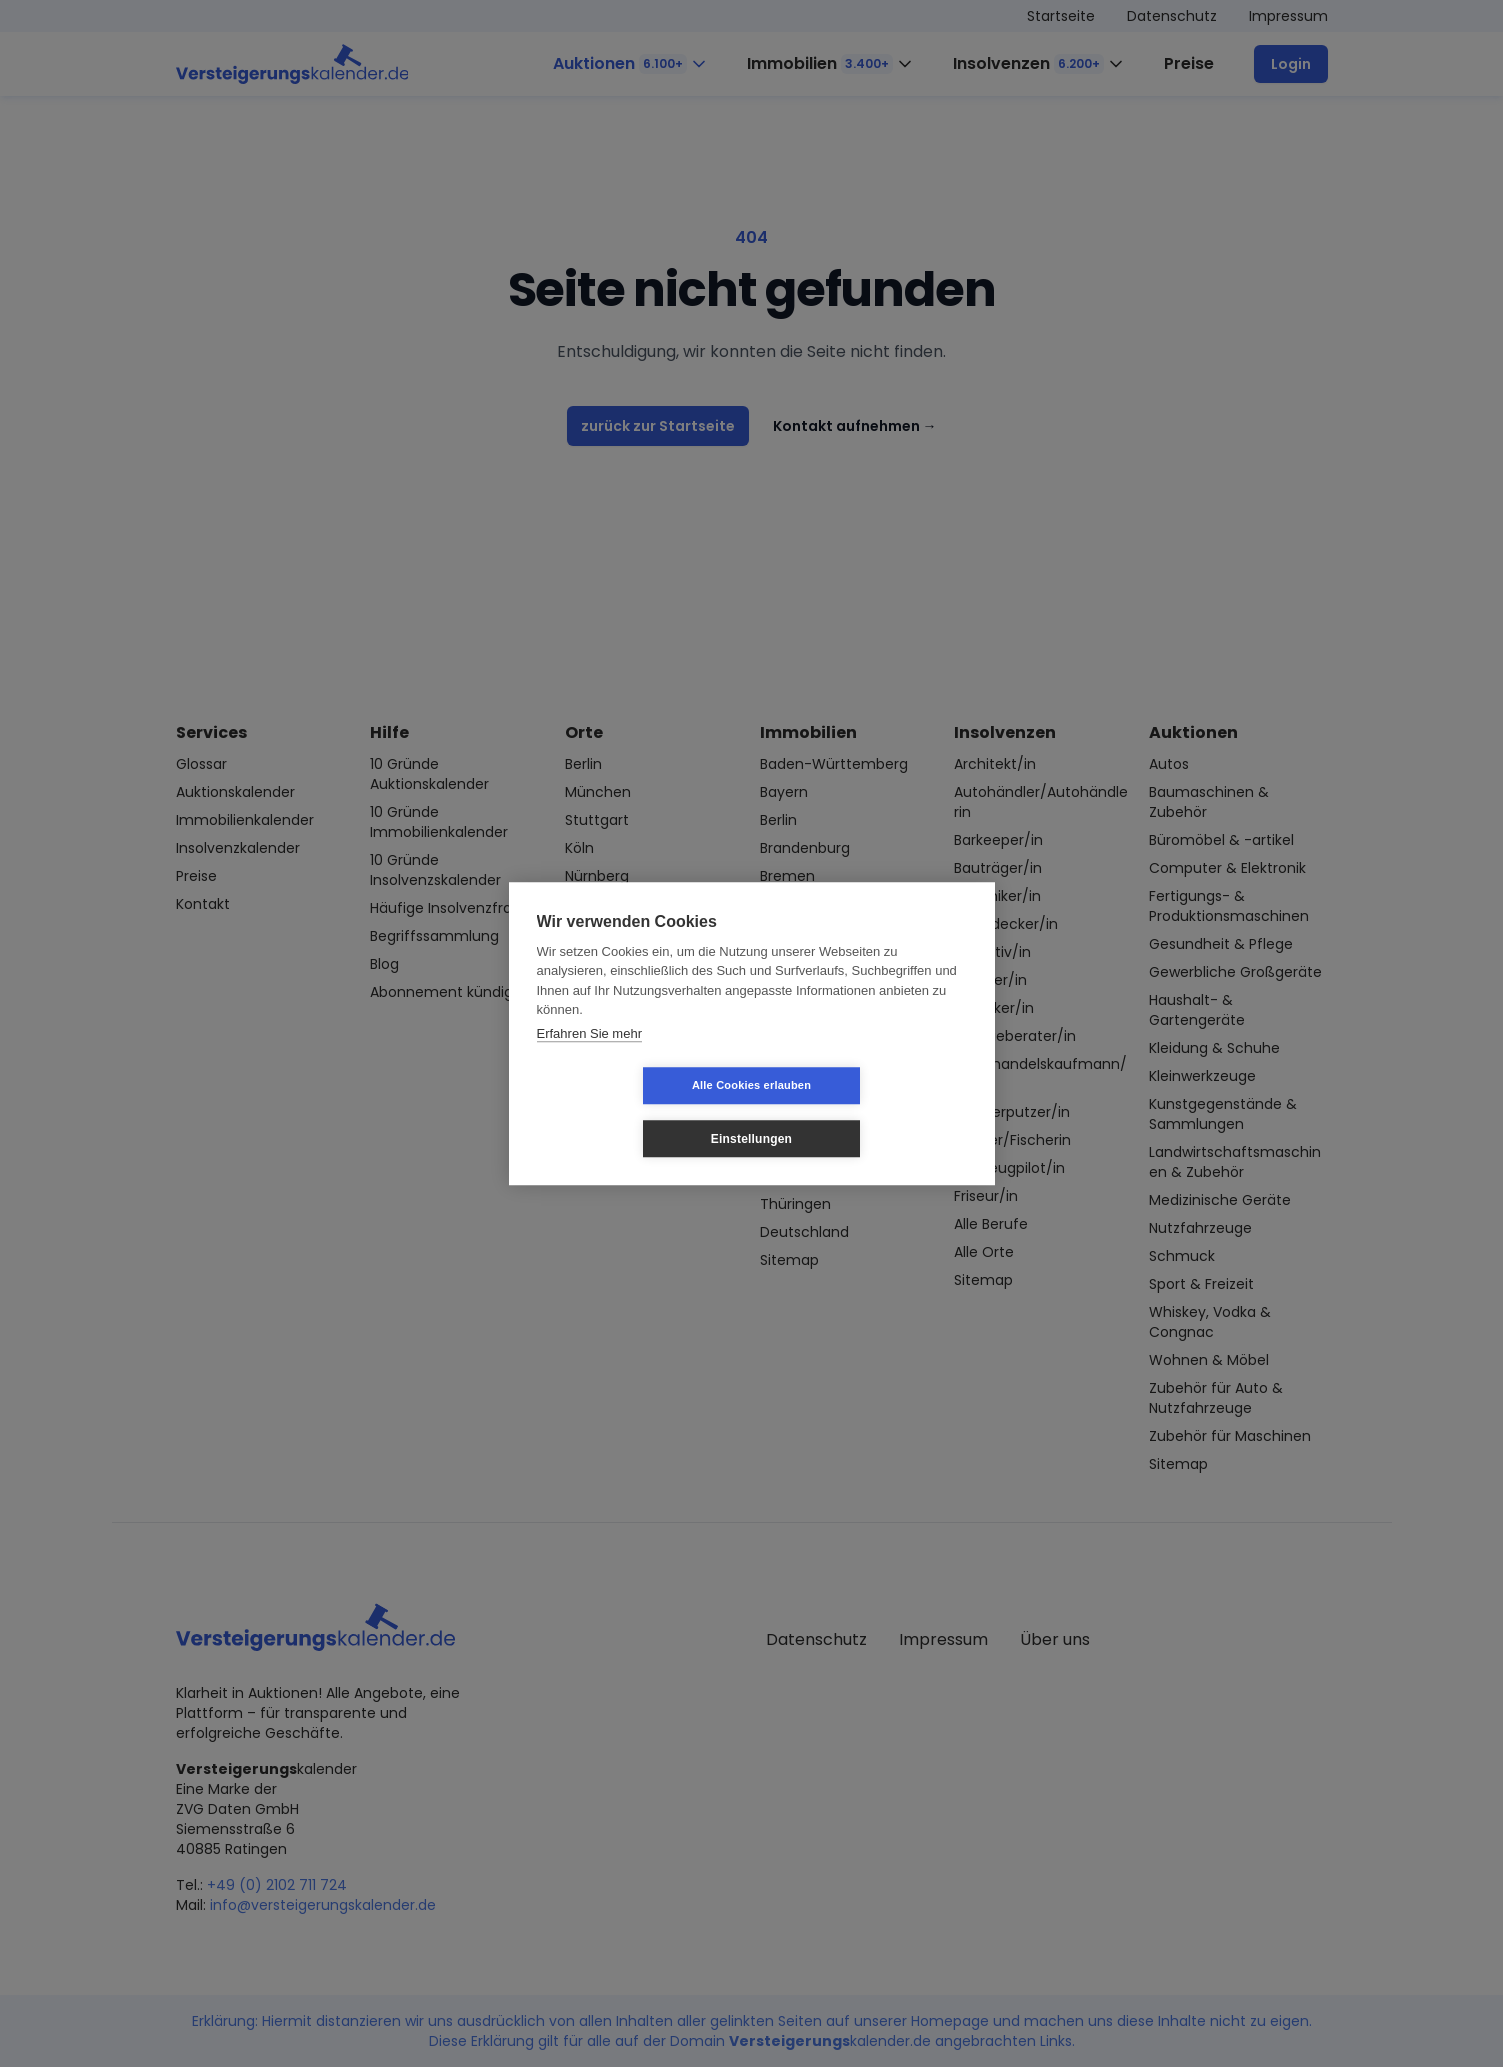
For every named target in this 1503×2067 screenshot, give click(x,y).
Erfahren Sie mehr (590, 1059)
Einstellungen (870, 1112)
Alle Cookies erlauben (632, 1112)
